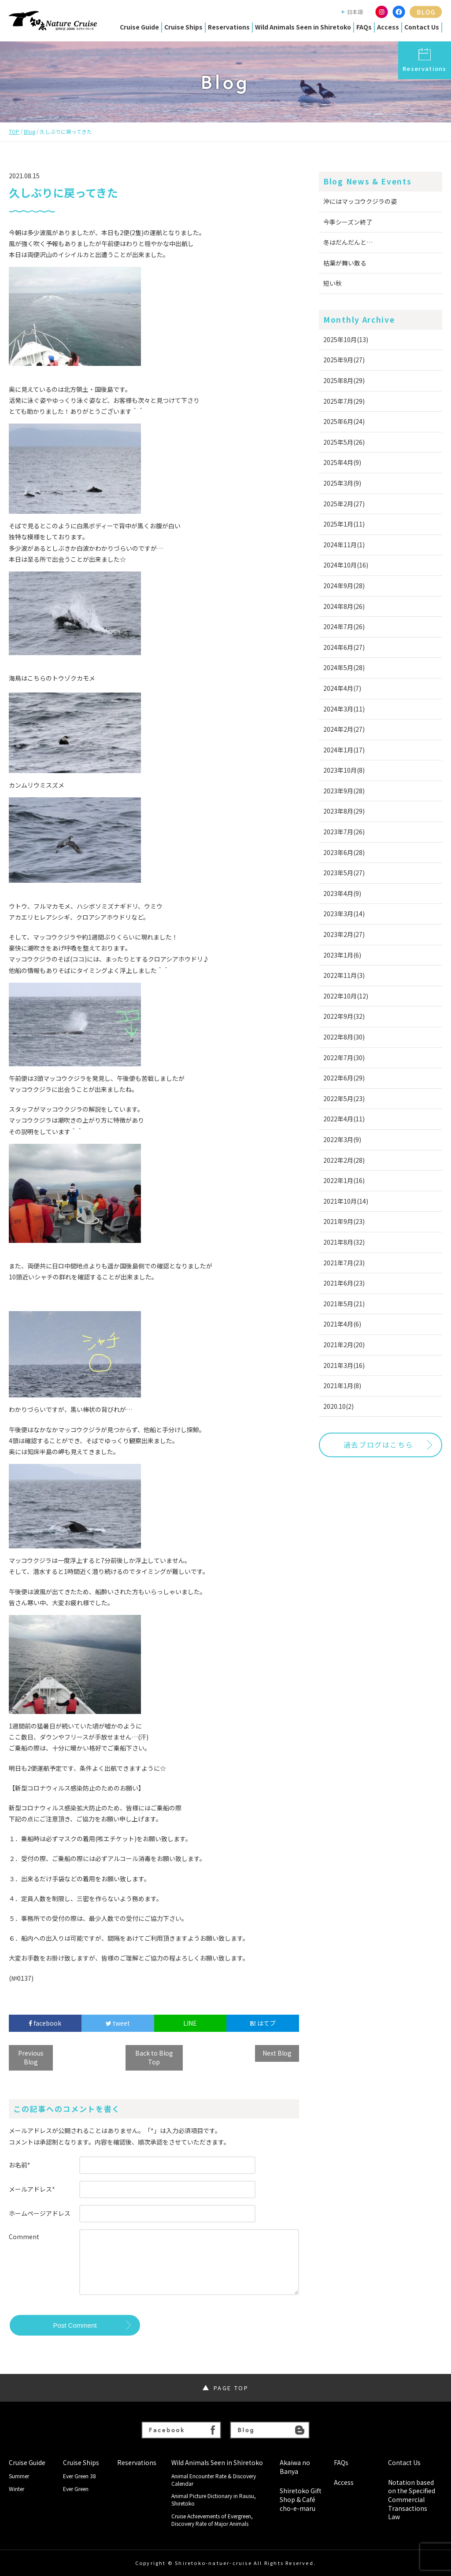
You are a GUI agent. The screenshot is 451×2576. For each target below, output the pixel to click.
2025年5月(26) (344, 442)
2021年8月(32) (344, 1242)
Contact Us (421, 26)
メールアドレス (32, 2189)
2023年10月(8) (344, 770)
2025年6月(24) (344, 421)
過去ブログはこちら (378, 1444)
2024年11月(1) (344, 544)
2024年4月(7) (342, 688)
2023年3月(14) (344, 913)
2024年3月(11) (344, 708)
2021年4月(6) (342, 1323)
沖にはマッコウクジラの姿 (360, 201)
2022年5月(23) (344, 1098)
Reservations (229, 26)
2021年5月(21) (344, 1303)
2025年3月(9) (342, 483)
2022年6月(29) (344, 1077)
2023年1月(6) (342, 955)
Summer (19, 2476)
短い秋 (332, 283)
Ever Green (76, 2488)
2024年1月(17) (344, 749)
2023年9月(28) (344, 790)
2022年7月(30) (344, 1057)
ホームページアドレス (39, 2213)
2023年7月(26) (344, 831)
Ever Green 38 (79, 2476)
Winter (16, 2488)
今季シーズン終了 (347, 221)
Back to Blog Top (154, 2057)
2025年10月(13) (345, 339)
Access (388, 26)
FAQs (364, 26)
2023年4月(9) (342, 893)
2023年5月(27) (344, 872)
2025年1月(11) (344, 524)
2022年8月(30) (344, 1036)
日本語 (355, 11)
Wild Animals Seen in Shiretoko (303, 26)
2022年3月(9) (342, 1139)
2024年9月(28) (344, 585)
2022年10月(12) (345, 995)
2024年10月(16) (345, 564)
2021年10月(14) (345, 1201)
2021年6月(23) (344, 1283)
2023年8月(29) (344, 811)
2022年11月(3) (344, 975)
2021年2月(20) (344, 1344)
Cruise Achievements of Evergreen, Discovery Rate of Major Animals (212, 2520)
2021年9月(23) (344, 1221)
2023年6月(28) (344, 852)
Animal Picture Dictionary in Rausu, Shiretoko (213, 2499)
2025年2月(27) (344, 503)
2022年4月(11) (344, 1118)
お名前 (19, 2164)
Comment (24, 2236)
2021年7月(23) (344, 1262)
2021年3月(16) (344, 1365)
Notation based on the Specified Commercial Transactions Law (411, 2499)
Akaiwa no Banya (295, 2467)
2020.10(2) (338, 1406)
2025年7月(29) (344, 401)
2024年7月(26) (344, 626)
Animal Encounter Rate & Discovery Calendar (213, 2480)
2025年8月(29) (344, 380)
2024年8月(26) (344, 606)
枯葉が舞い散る (344, 262)
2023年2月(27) (344, 934)
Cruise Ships (183, 26)
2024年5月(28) (344, 667)
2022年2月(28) (344, 1160)
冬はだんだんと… (348, 242)
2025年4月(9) (342, 462)
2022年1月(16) (344, 1180)
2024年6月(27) (344, 647)
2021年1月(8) (342, 1385)
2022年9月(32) (344, 1016)
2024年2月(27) (344, 729)
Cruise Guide (139, 26)
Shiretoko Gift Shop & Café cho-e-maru (301, 2499)
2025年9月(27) (344, 359)
